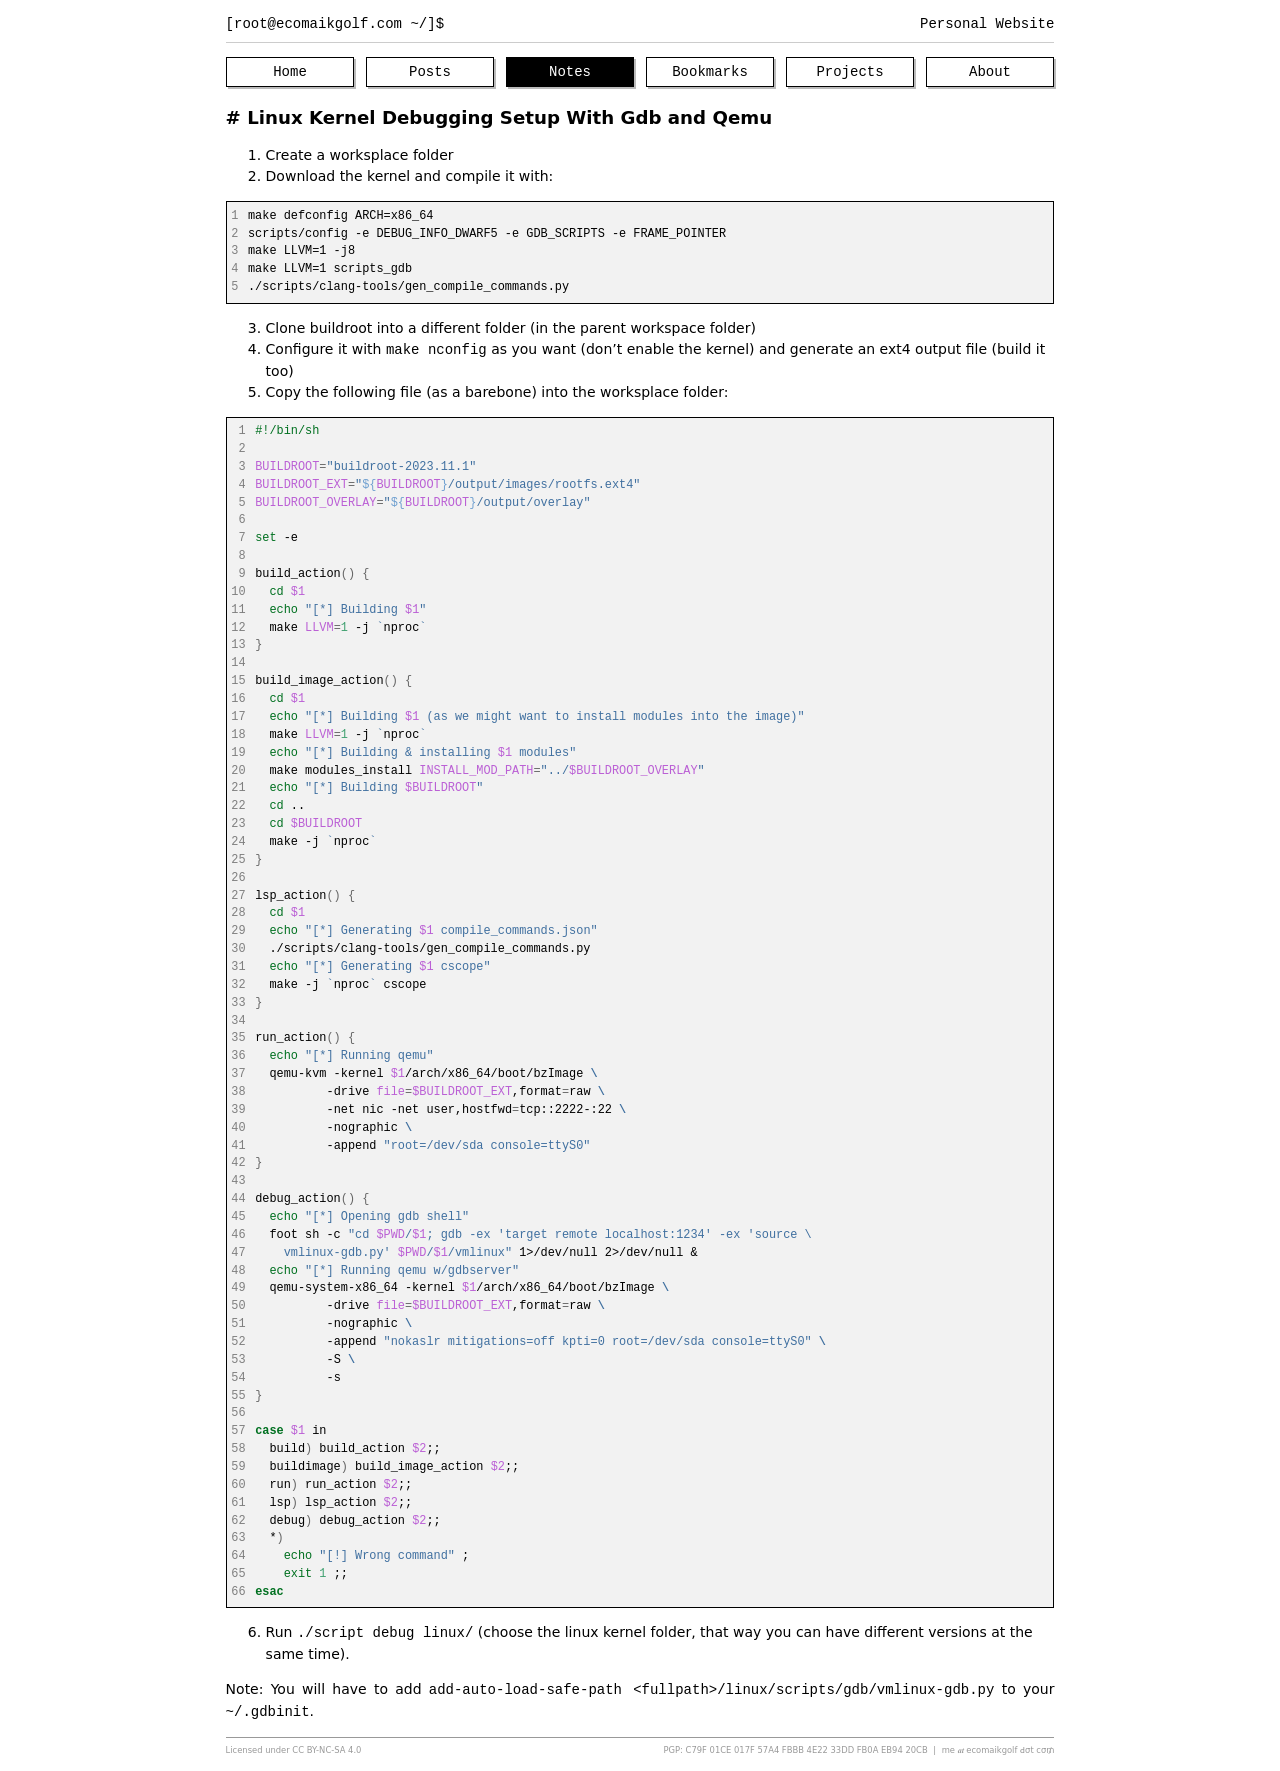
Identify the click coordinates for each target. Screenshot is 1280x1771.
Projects (849, 72)
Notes (570, 72)
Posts (430, 72)
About (990, 72)
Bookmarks (710, 72)
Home (290, 72)
